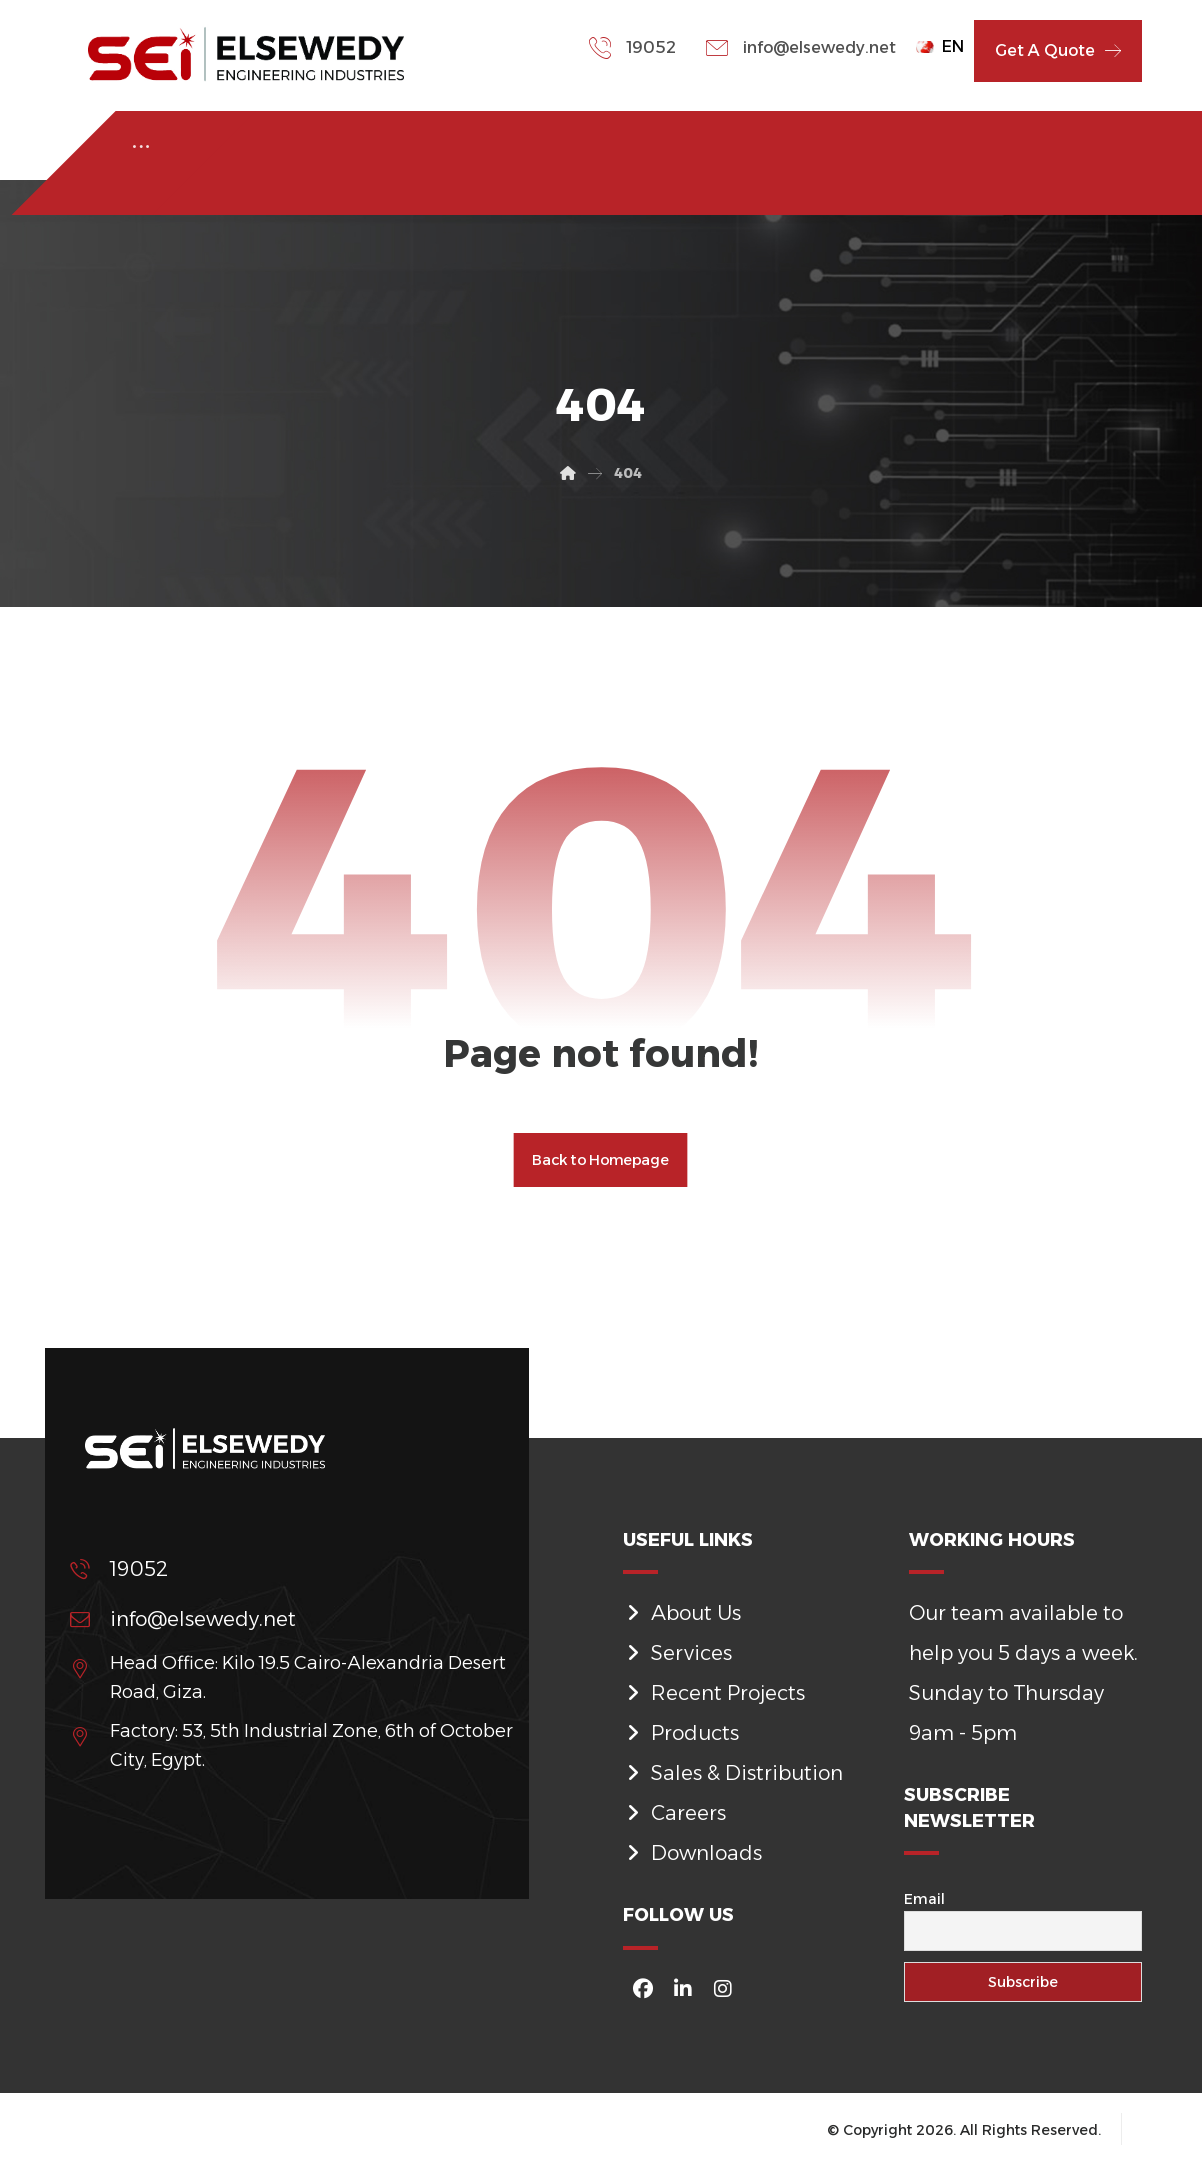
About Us (682, 1613)
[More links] (141, 147)
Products (681, 1733)
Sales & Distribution (733, 1773)
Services (677, 1653)
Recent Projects (714, 1693)
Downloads (692, 1853)
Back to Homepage (601, 1159)
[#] (643, 1989)
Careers (674, 1813)
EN (940, 46)
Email (924, 1899)
